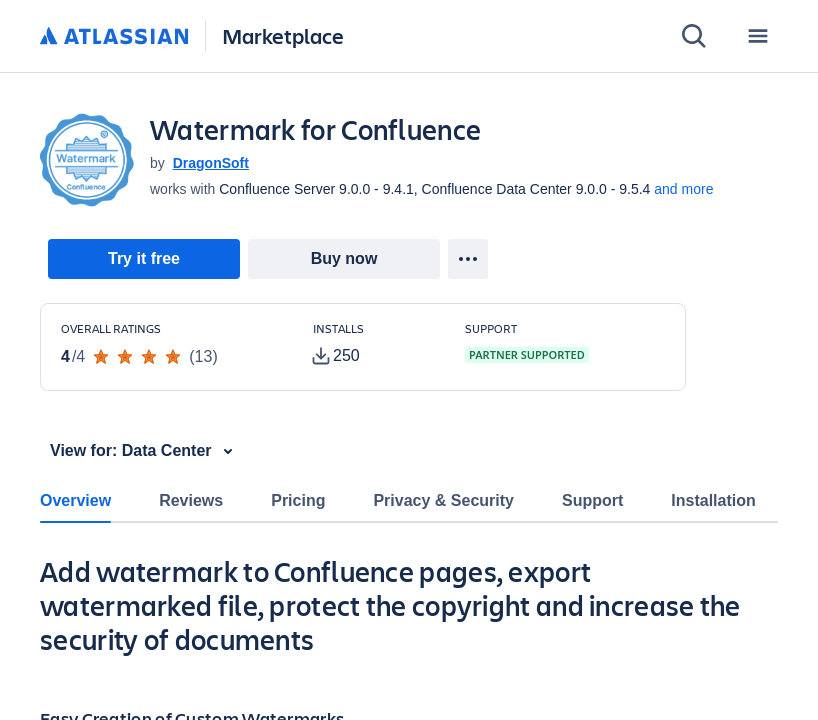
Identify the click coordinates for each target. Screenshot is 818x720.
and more (683, 189)
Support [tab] (592, 500)
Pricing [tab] (298, 500)
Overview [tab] (75, 500)
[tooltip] (336, 356)
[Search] (694, 36)
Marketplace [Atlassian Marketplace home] (283, 35)
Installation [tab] (713, 500)
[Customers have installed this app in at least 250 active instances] (373, 345)
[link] (144, 259)
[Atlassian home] (114, 37)
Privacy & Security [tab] (443, 500)
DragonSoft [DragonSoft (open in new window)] (211, 163)
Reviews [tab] (191, 500)
